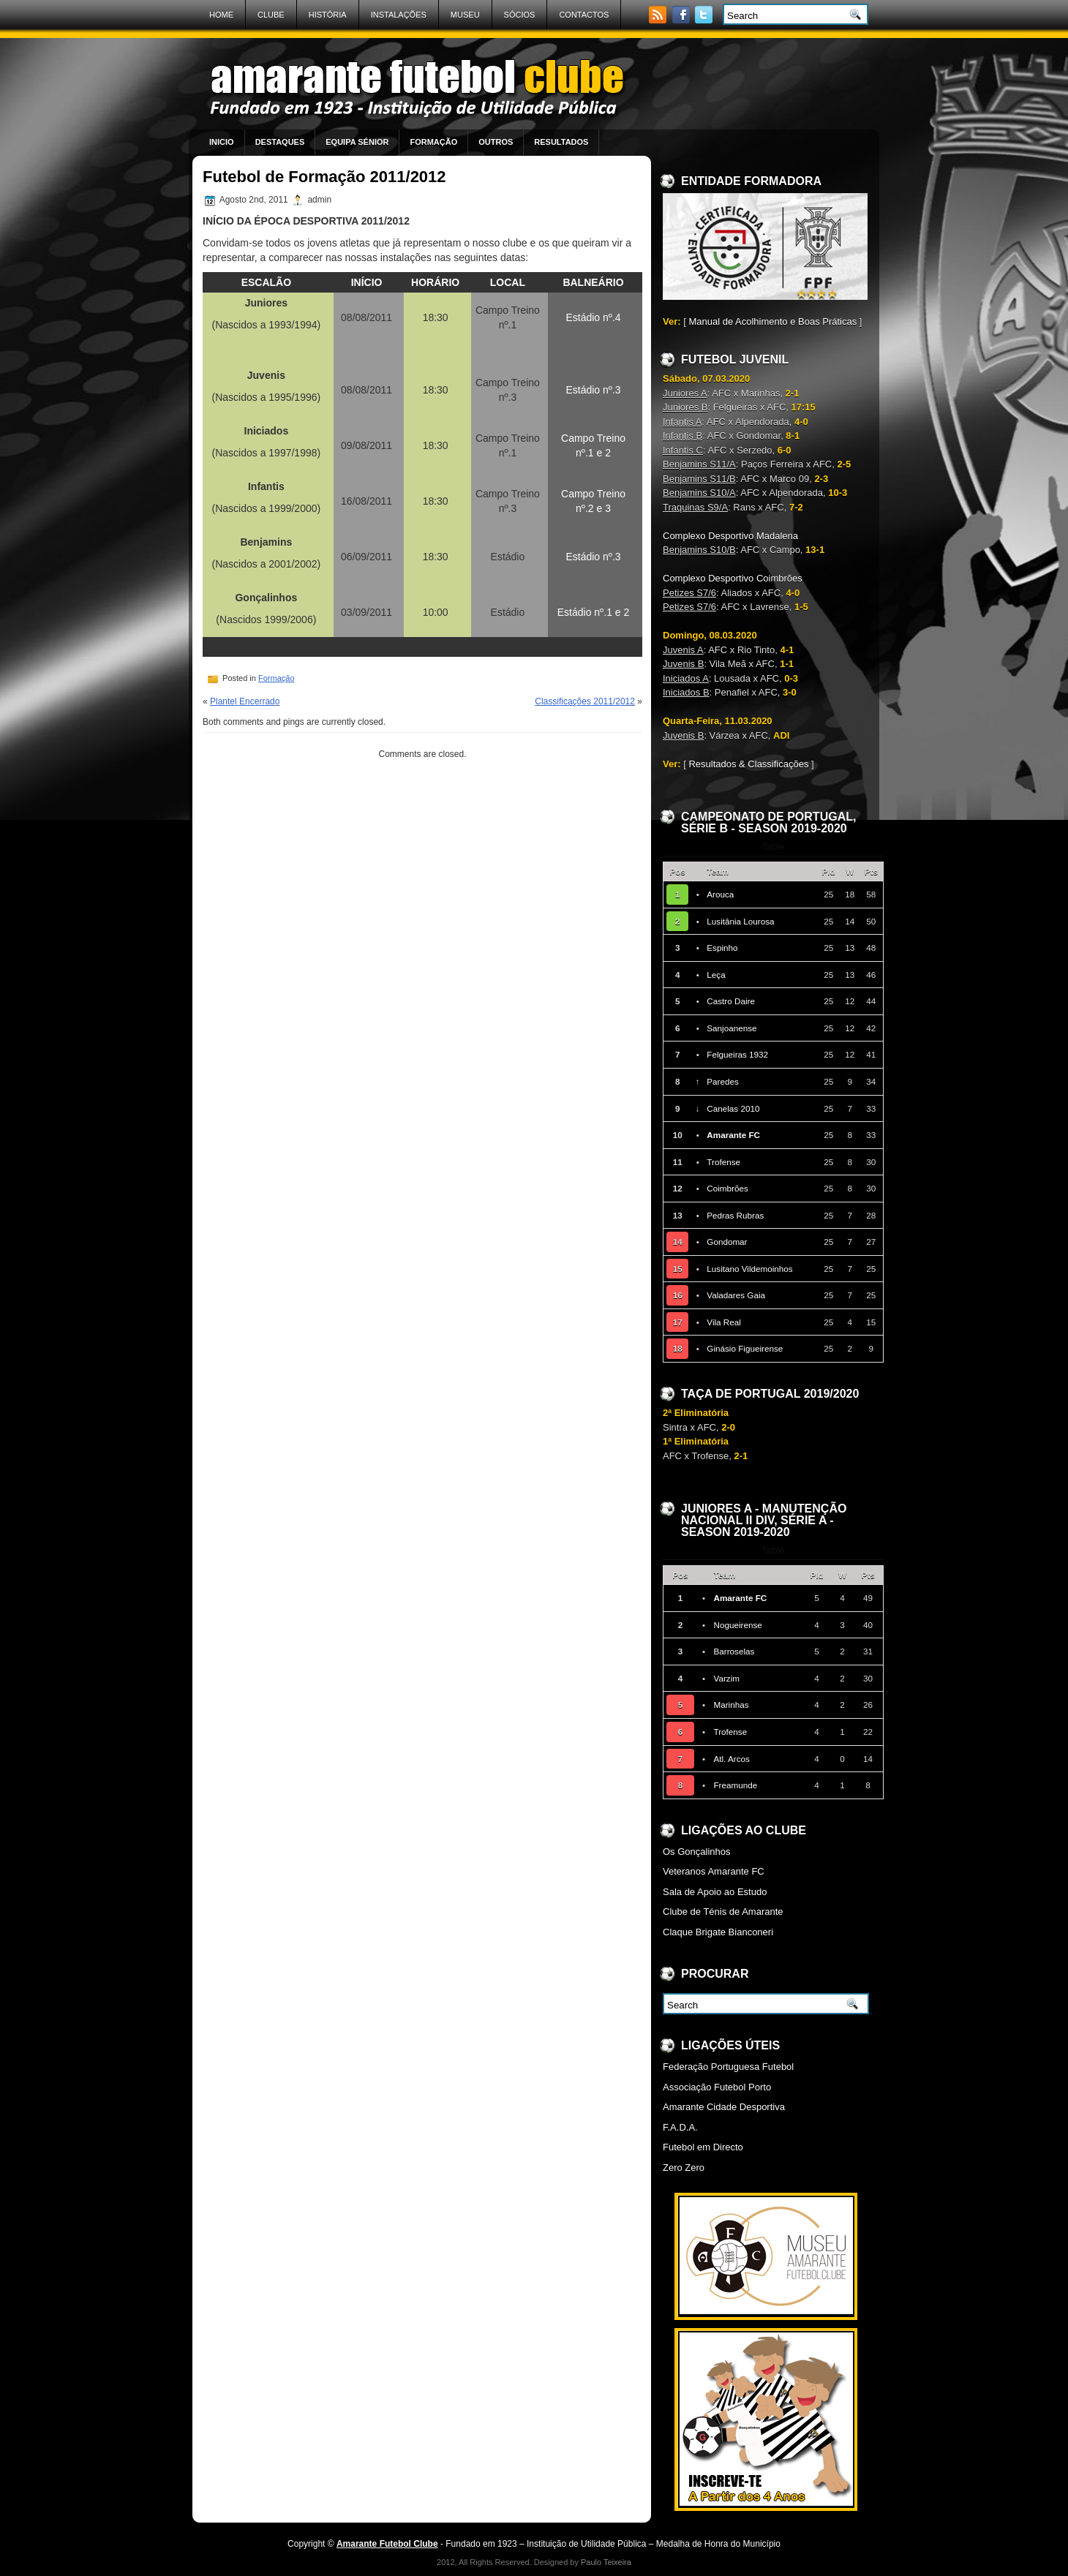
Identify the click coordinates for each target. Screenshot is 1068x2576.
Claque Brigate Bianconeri (718, 1932)
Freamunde (735, 1785)
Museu (465, 14)
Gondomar (727, 1241)
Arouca (720, 894)
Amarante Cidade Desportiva (724, 2106)
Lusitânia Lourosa (740, 921)
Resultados (561, 142)
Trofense (723, 1162)
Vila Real (724, 1322)
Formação (433, 142)
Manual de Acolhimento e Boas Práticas (772, 321)
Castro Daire (731, 1001)
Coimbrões (727, 1188)
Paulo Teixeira (606, 2562)
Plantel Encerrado (244, 701)
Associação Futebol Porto (717, 2087)
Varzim (726, 1678)
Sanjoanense (731, 1028)
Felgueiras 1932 (737, 1054)
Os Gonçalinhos (697, 1851)
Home (221, 14)
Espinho (722, 947)
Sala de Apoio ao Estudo (715, 1891)
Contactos (584, 14)
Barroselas (733, 1651)
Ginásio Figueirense (745, 1348)
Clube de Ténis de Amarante (723, 1911)
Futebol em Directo (703, 2147)
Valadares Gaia (736, 1295)
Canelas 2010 (733, 1108)
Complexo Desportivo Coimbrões (732, 578)
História (328, 14)
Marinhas (730, 1704)
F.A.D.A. (680, 2127)
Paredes (723, 1081)
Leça (716, 974)
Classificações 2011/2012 (585, 701)
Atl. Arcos (731, 1758)
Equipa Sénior (357, 142)
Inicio (221, 142)
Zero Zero (683, 2167)
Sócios (519, 14)
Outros (495, 142)
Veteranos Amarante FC (713, 1871)
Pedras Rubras (735, 1215)
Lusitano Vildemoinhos (749, 1268)
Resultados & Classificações (748, 763)
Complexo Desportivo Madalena (730, 535)
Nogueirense (737, 1625)
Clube (271, 14)
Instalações (398, 14)
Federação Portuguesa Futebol (728, 2066)
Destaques (280, 142)
